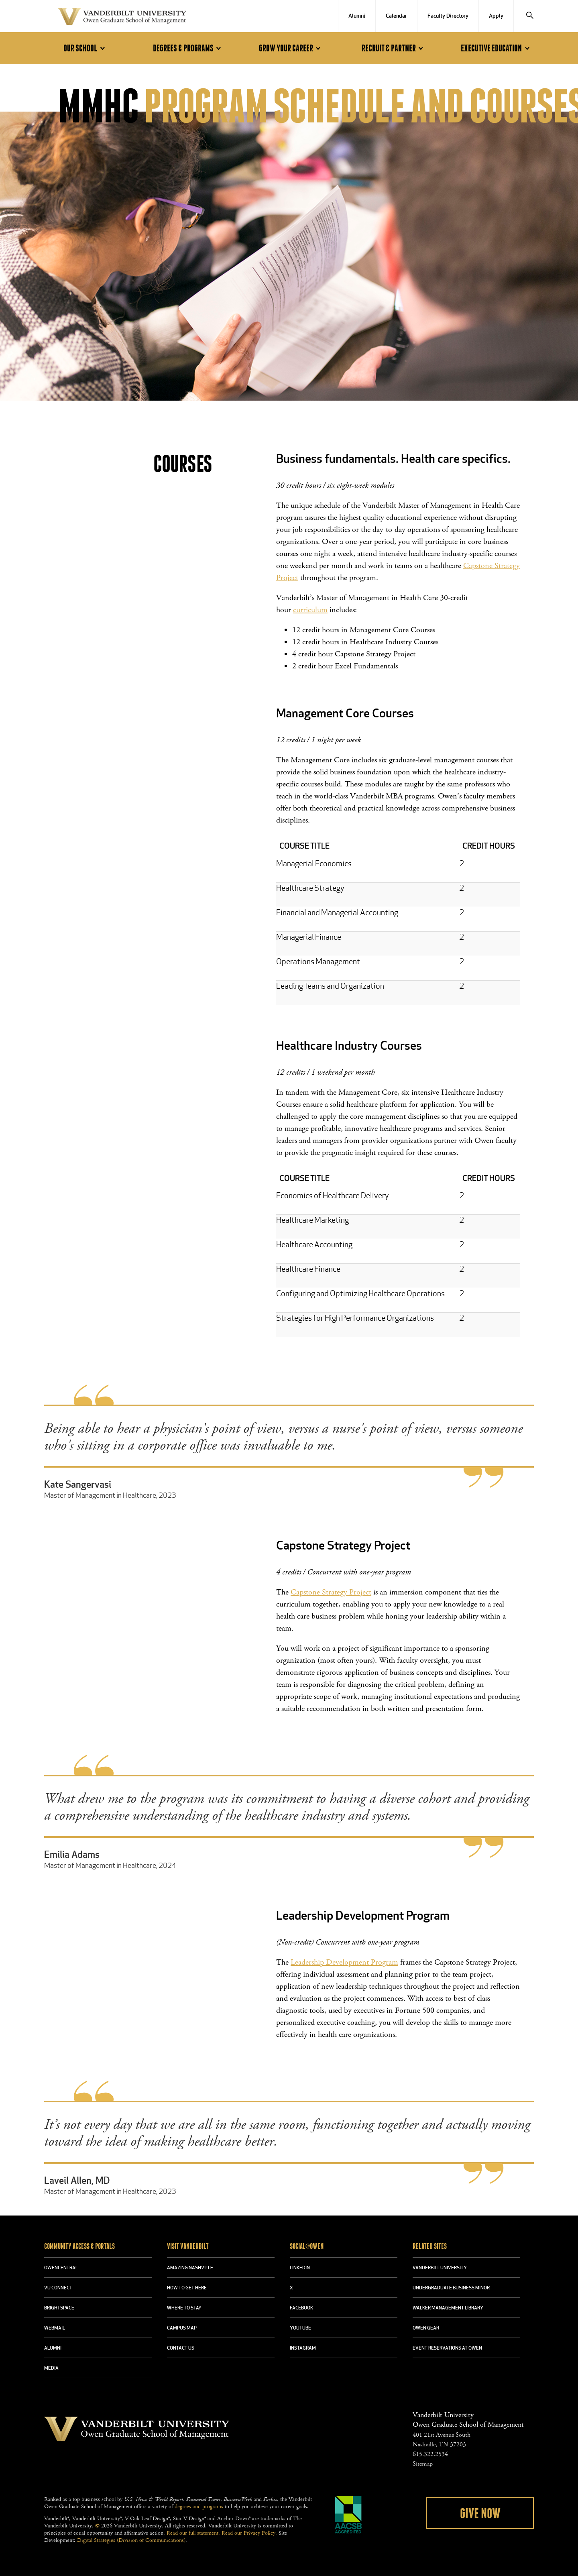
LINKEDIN (300, 2268)
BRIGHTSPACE (59, 2308)
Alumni (356, 16)
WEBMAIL (54, 2328)
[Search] (530, 16)
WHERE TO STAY (184, 2308)
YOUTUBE (300, 2328)
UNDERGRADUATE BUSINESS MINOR (451, 2288)
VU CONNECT (58, 2288)
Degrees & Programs (188, 48)
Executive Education (496, 48)
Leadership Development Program (344, 1962)
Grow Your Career (291, 48)
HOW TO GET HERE (187, 2288)
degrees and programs (199, 2506)
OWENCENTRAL (61, 2268)
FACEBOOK (301, 2308)
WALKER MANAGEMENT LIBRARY (448, 2308)
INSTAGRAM (303, 2348)
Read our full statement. (193, 2533)
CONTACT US (180, 2348)
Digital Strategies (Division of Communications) (131, 2540)
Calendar (396, 16)
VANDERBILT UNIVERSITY (440, 2268)
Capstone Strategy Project (331, 1592)
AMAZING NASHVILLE (190, 2268)
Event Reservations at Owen (447, 2348)
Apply (496, 16)
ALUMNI (52, 2348)
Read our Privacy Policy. (249, 2533)
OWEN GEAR (426, 2328)
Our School (85, 48)
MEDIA (51, 2368)
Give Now (480, 2514)
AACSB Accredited (348, 2514)
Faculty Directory (447, 16)
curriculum (310, 610)
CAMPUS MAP (182, 2328)
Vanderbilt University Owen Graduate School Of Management (122, 18)
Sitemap (423, 2464)
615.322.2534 (430, 2454)
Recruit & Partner (394, 48)
